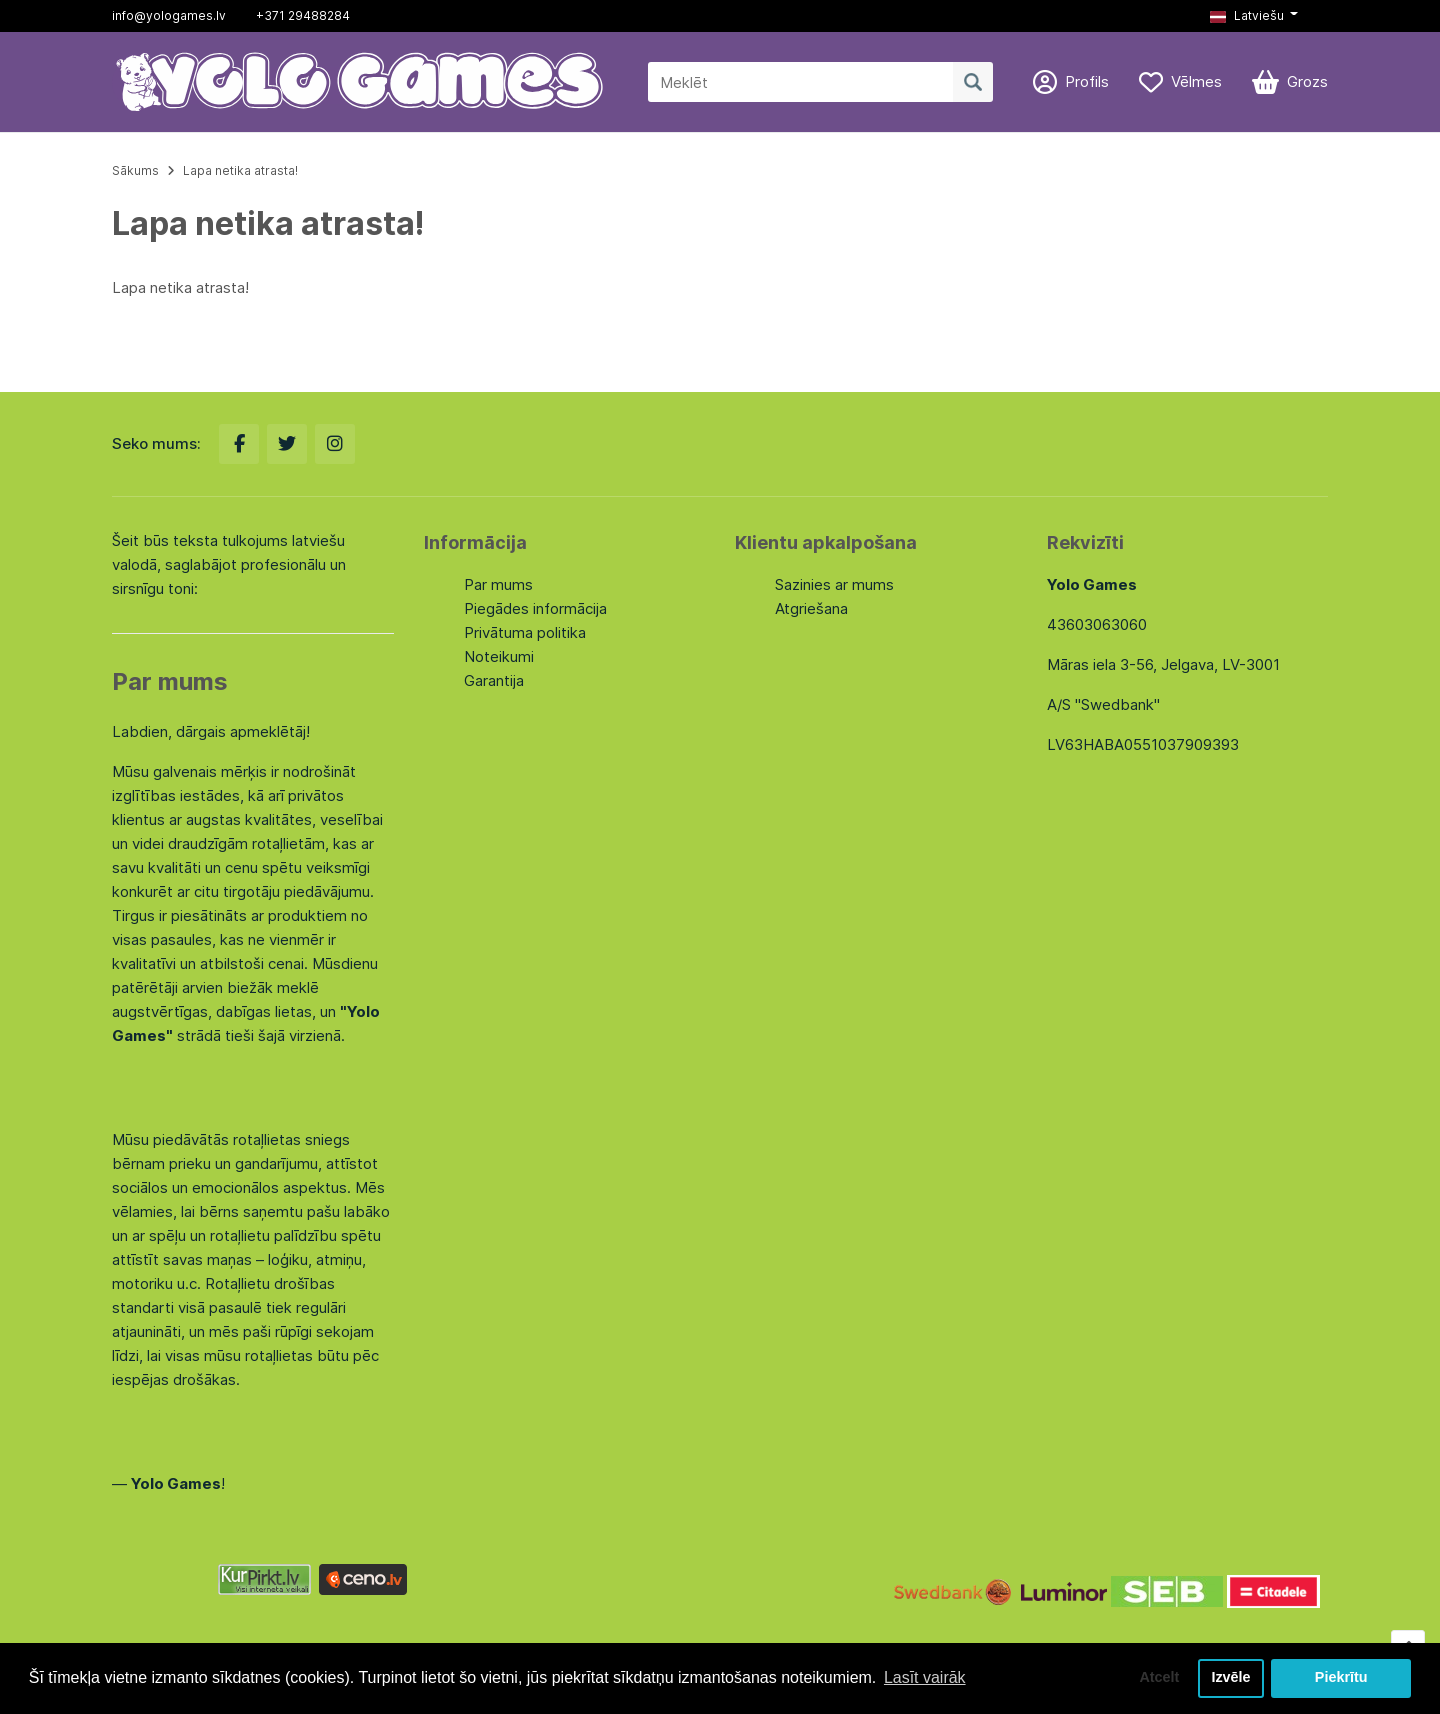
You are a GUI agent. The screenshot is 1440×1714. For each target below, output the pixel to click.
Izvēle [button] (1230, 1678)
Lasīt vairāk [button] (925, 1677)
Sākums (135, 170)
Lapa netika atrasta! (240, 170)
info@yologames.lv (169, 15)
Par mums (498, 584)
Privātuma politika (525, 632)
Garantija (494, 680)
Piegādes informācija (535, 608)
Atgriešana (811, 608)
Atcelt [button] (1159, 1678)
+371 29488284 (303, 15)
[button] (1254, 16)
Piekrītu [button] (1341, 1678)
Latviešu (1247, 15)
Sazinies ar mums (834, 584)
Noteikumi (499, 656)
